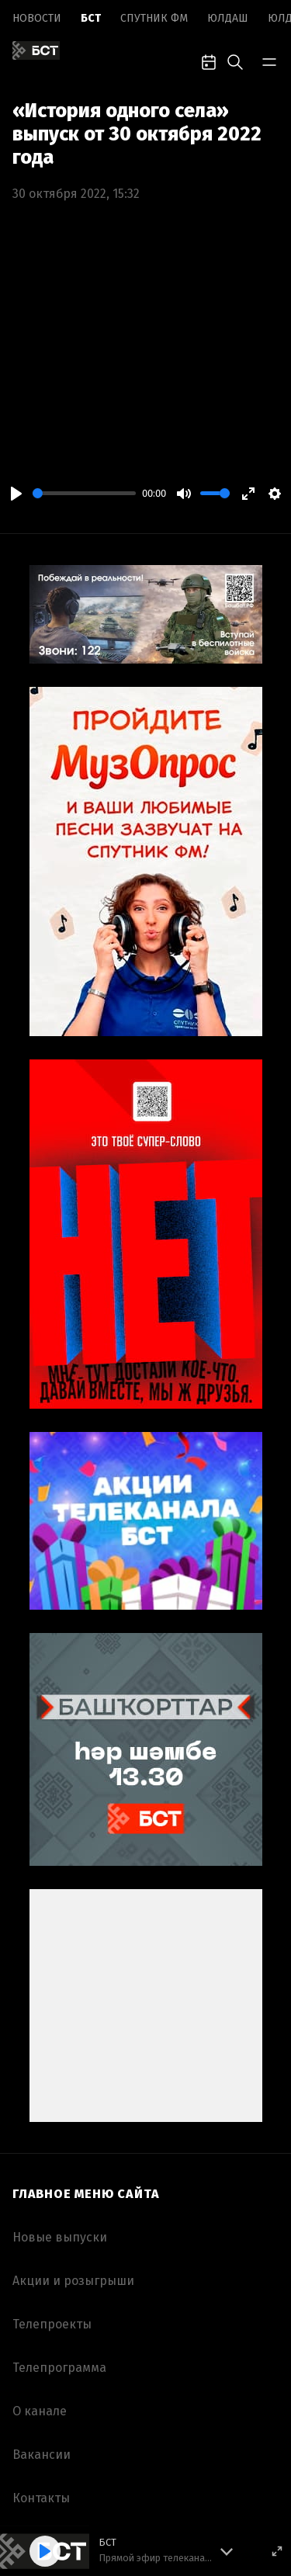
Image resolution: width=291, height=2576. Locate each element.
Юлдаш (227, 18)
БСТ (91, 18)
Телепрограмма (59, 2367)
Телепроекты (52, 2324)
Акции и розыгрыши (73, 2280)
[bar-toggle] (269, 60)
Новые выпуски (59, 2237)
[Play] (16, 493)
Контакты (41, 2498)
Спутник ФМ (154, 18)
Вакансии (41, 2454)
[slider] (84, 493)
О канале (39, 2411)
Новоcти (36, 18)
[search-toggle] (235, 60)
